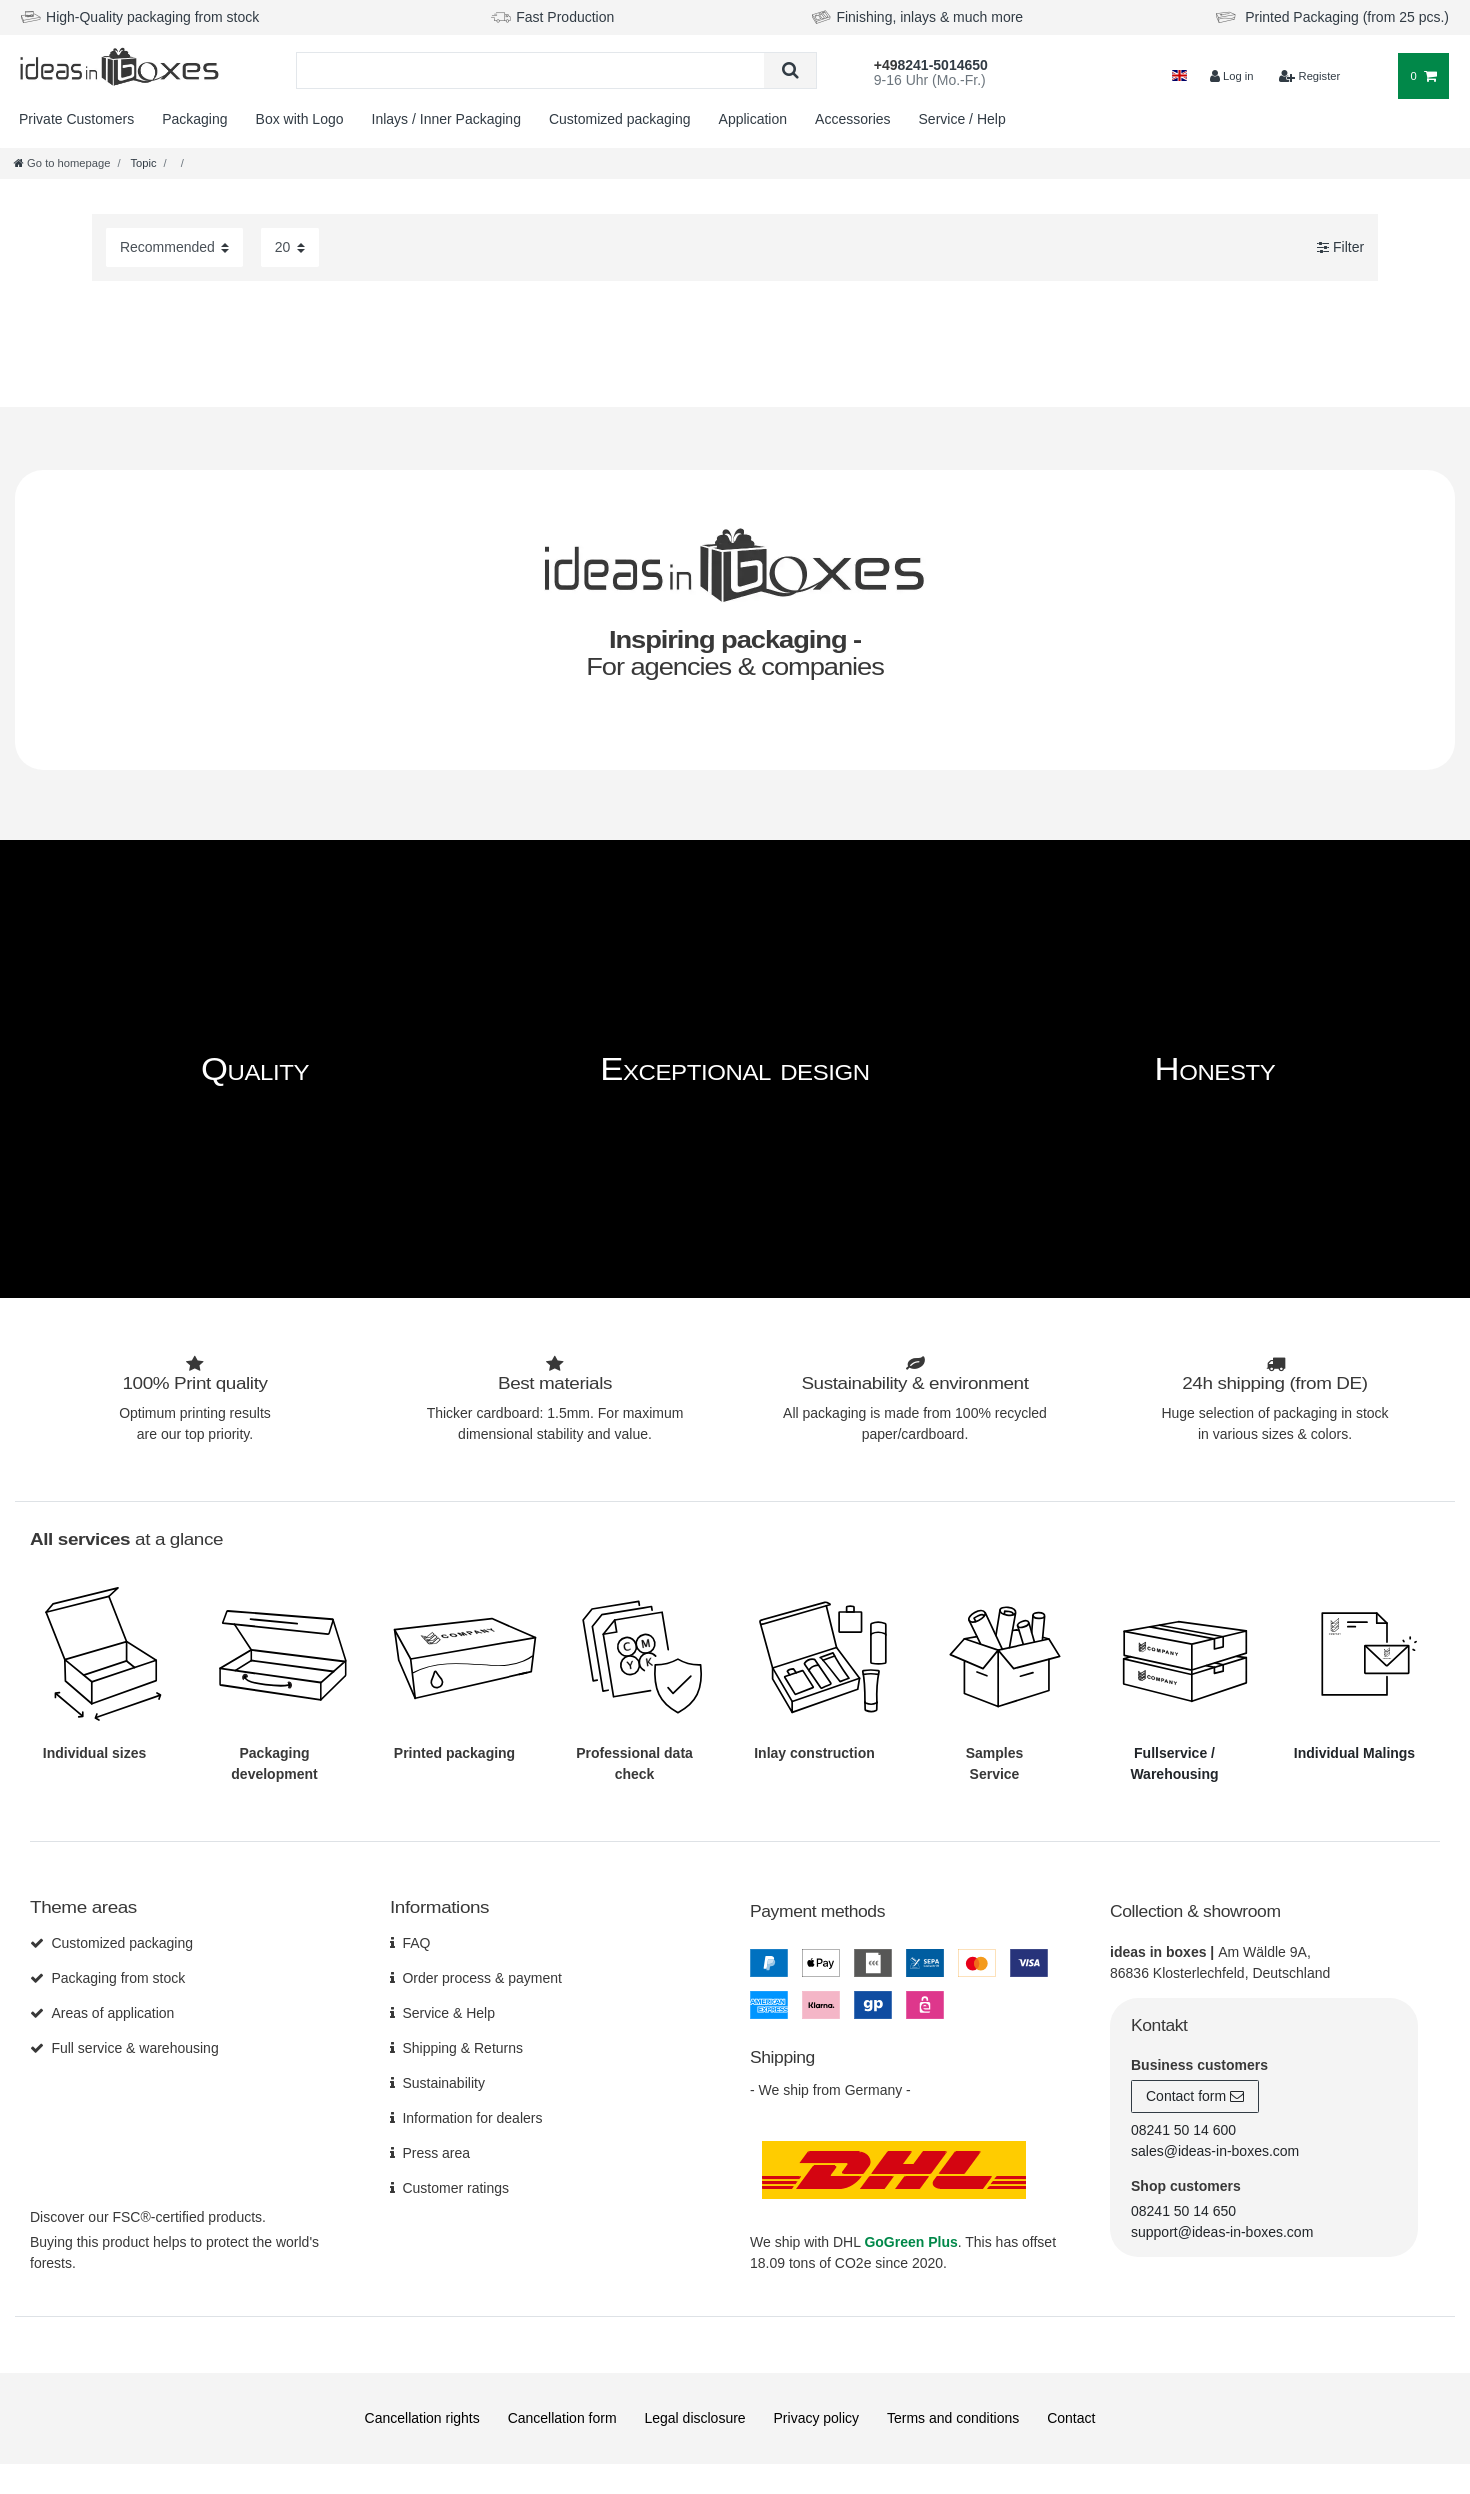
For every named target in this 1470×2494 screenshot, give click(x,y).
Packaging (194, 119)
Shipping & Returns (462, 2048)
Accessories (852, 119)
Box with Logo (300, 119)
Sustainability (443, 2083)
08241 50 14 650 (1183, 2211)
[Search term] (530, 70)
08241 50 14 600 (1183, 2130)
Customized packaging (620, 119)
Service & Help (448, 2013)
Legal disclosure (694, 2418)
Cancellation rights (422, 2418)
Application (753, 119)
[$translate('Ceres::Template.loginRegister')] (1310, 76)
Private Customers (76, 119)
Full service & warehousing (134, 2048)
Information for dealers (472, 2118)
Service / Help (962, 119)
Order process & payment (482, 1978)
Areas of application (112, 2013)
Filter (1340, 247)
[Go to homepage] (62, 163)
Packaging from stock (118, 1978)
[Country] (1179, 76)
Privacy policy (817, 2418)
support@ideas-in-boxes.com (1222, 2232)
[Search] (789, 70)
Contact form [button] (1195, 2097)
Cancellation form (562, 2418)
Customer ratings (455, 2188)
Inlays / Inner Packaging (446, 119)
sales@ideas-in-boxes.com (1215, 2151)
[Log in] (1231, 76)
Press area (436, 2153)
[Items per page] (290, 247)
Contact (1071, 2418)
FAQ (416, 1943)
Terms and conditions (953, 2418)
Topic (142, 163)
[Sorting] (174, 247)
